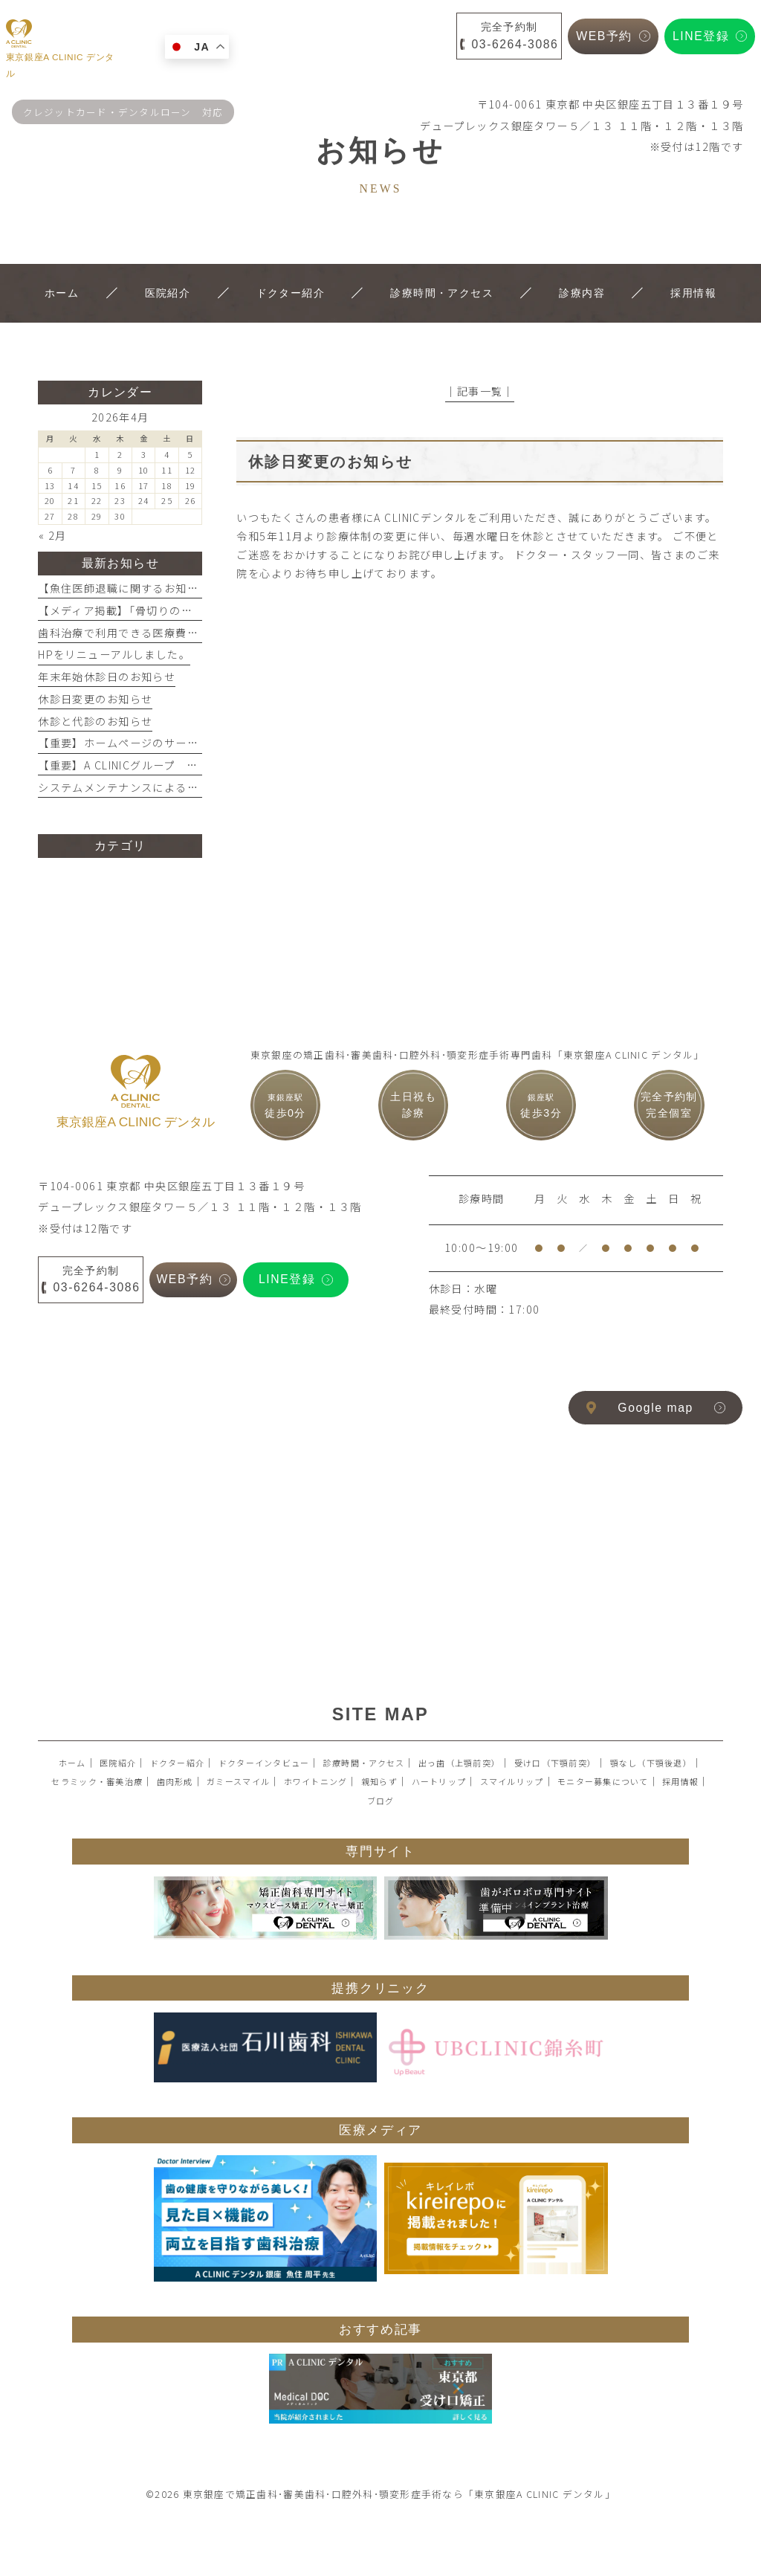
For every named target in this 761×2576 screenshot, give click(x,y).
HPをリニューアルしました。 (114, 654)
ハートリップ (439, 1781)
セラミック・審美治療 (97, 1781)
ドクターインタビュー (264, 1763)
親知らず (379, 1781)
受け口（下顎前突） (555, 1763)
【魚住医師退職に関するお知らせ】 (129, 588)
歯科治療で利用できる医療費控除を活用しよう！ (164, 632)
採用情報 (680, 1781)
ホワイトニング (316, 1781)
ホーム (72, 1763)
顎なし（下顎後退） (651, 1763)
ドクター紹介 (177, 1763)
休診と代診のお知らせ (95, 721)
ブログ (381, 1801)
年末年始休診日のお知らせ (106, 676)
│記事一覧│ (479, 391)
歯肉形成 (175, 1781)
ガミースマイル (238, 1781)
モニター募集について (603, 1781)
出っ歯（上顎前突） (459, 1763)
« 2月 (53, 535)
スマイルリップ (512, 1781)
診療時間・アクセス (363, 1763)
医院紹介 (118, 1763)
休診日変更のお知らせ (95, 698)
